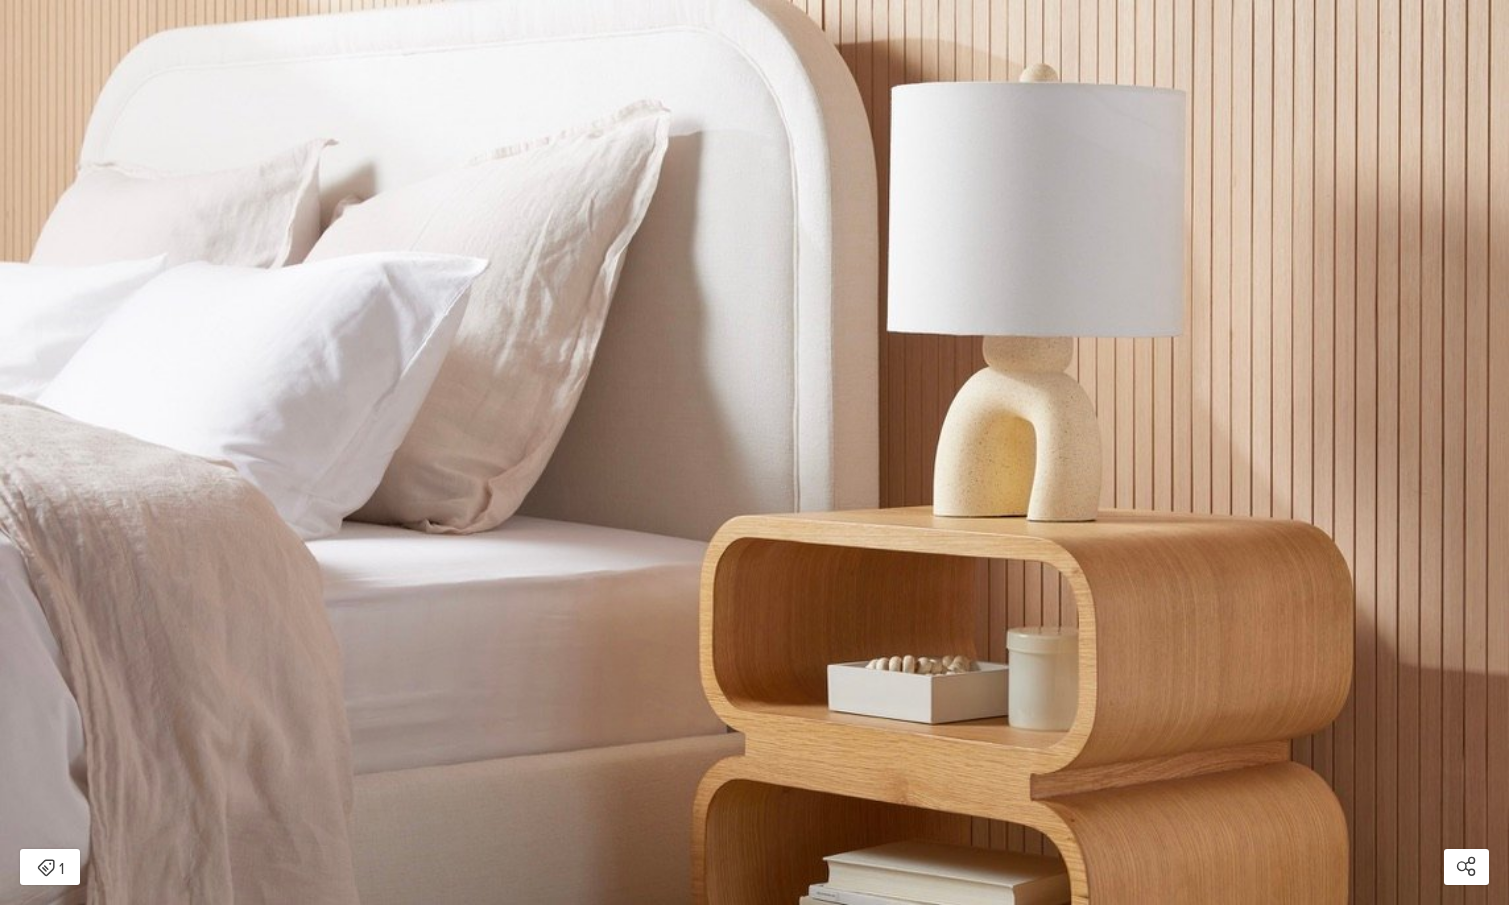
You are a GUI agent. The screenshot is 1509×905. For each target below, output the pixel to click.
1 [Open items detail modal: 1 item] (50, 869)
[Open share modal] (1466, 867)
